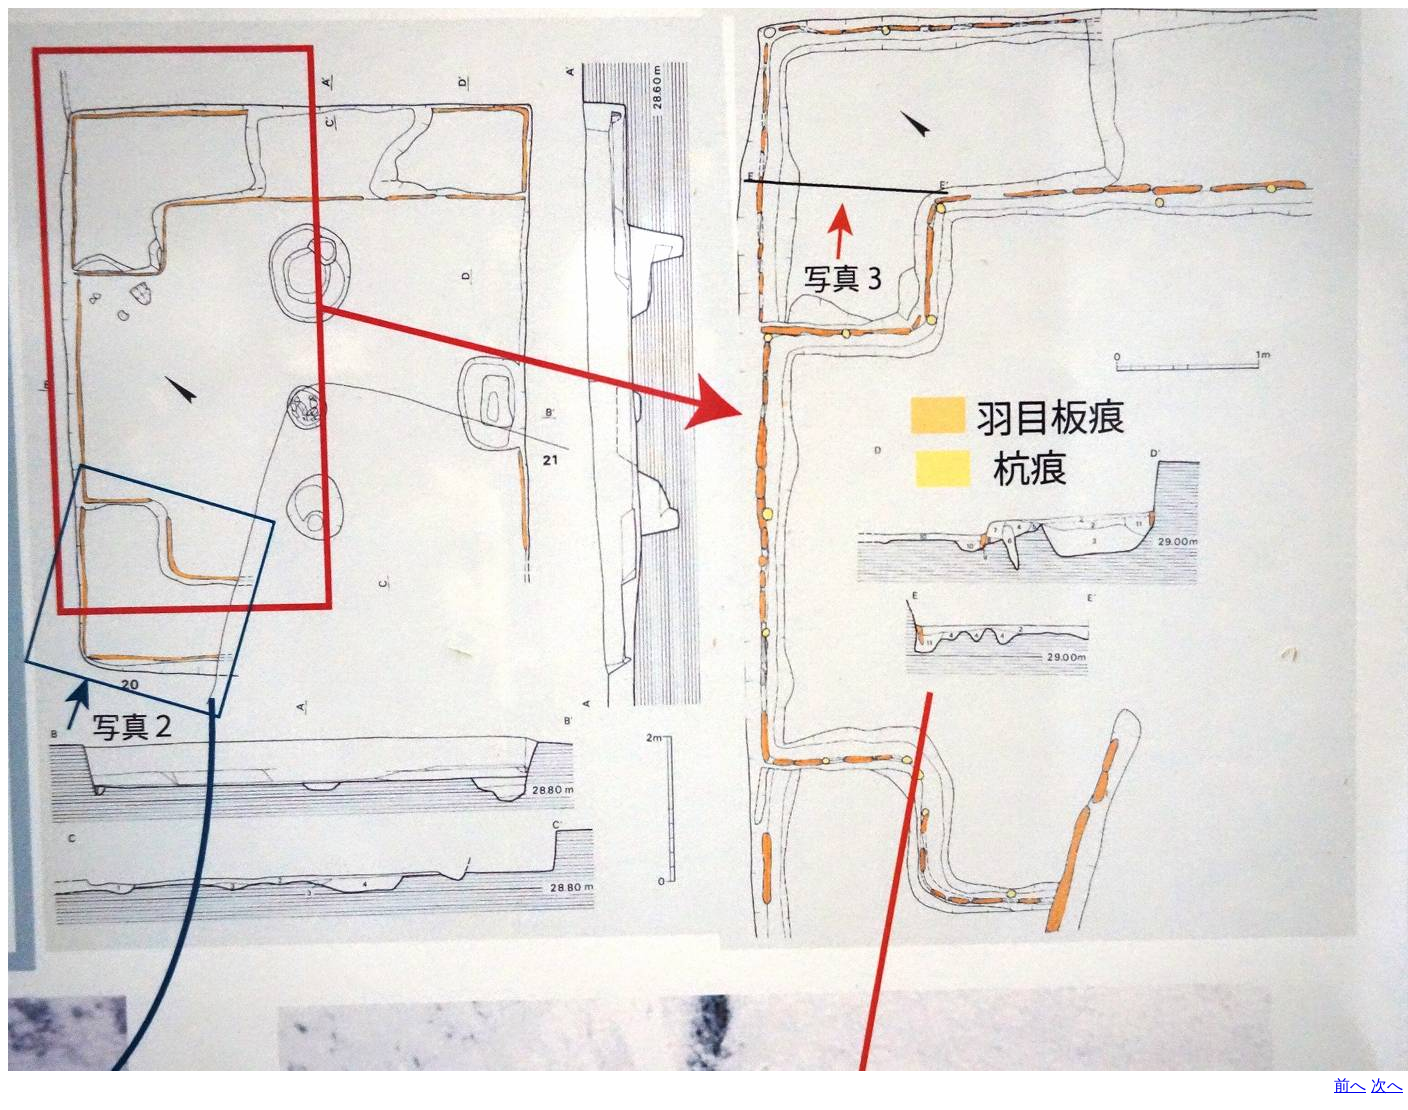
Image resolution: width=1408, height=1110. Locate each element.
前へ (1350, 1085)
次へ (1387, 1085)
